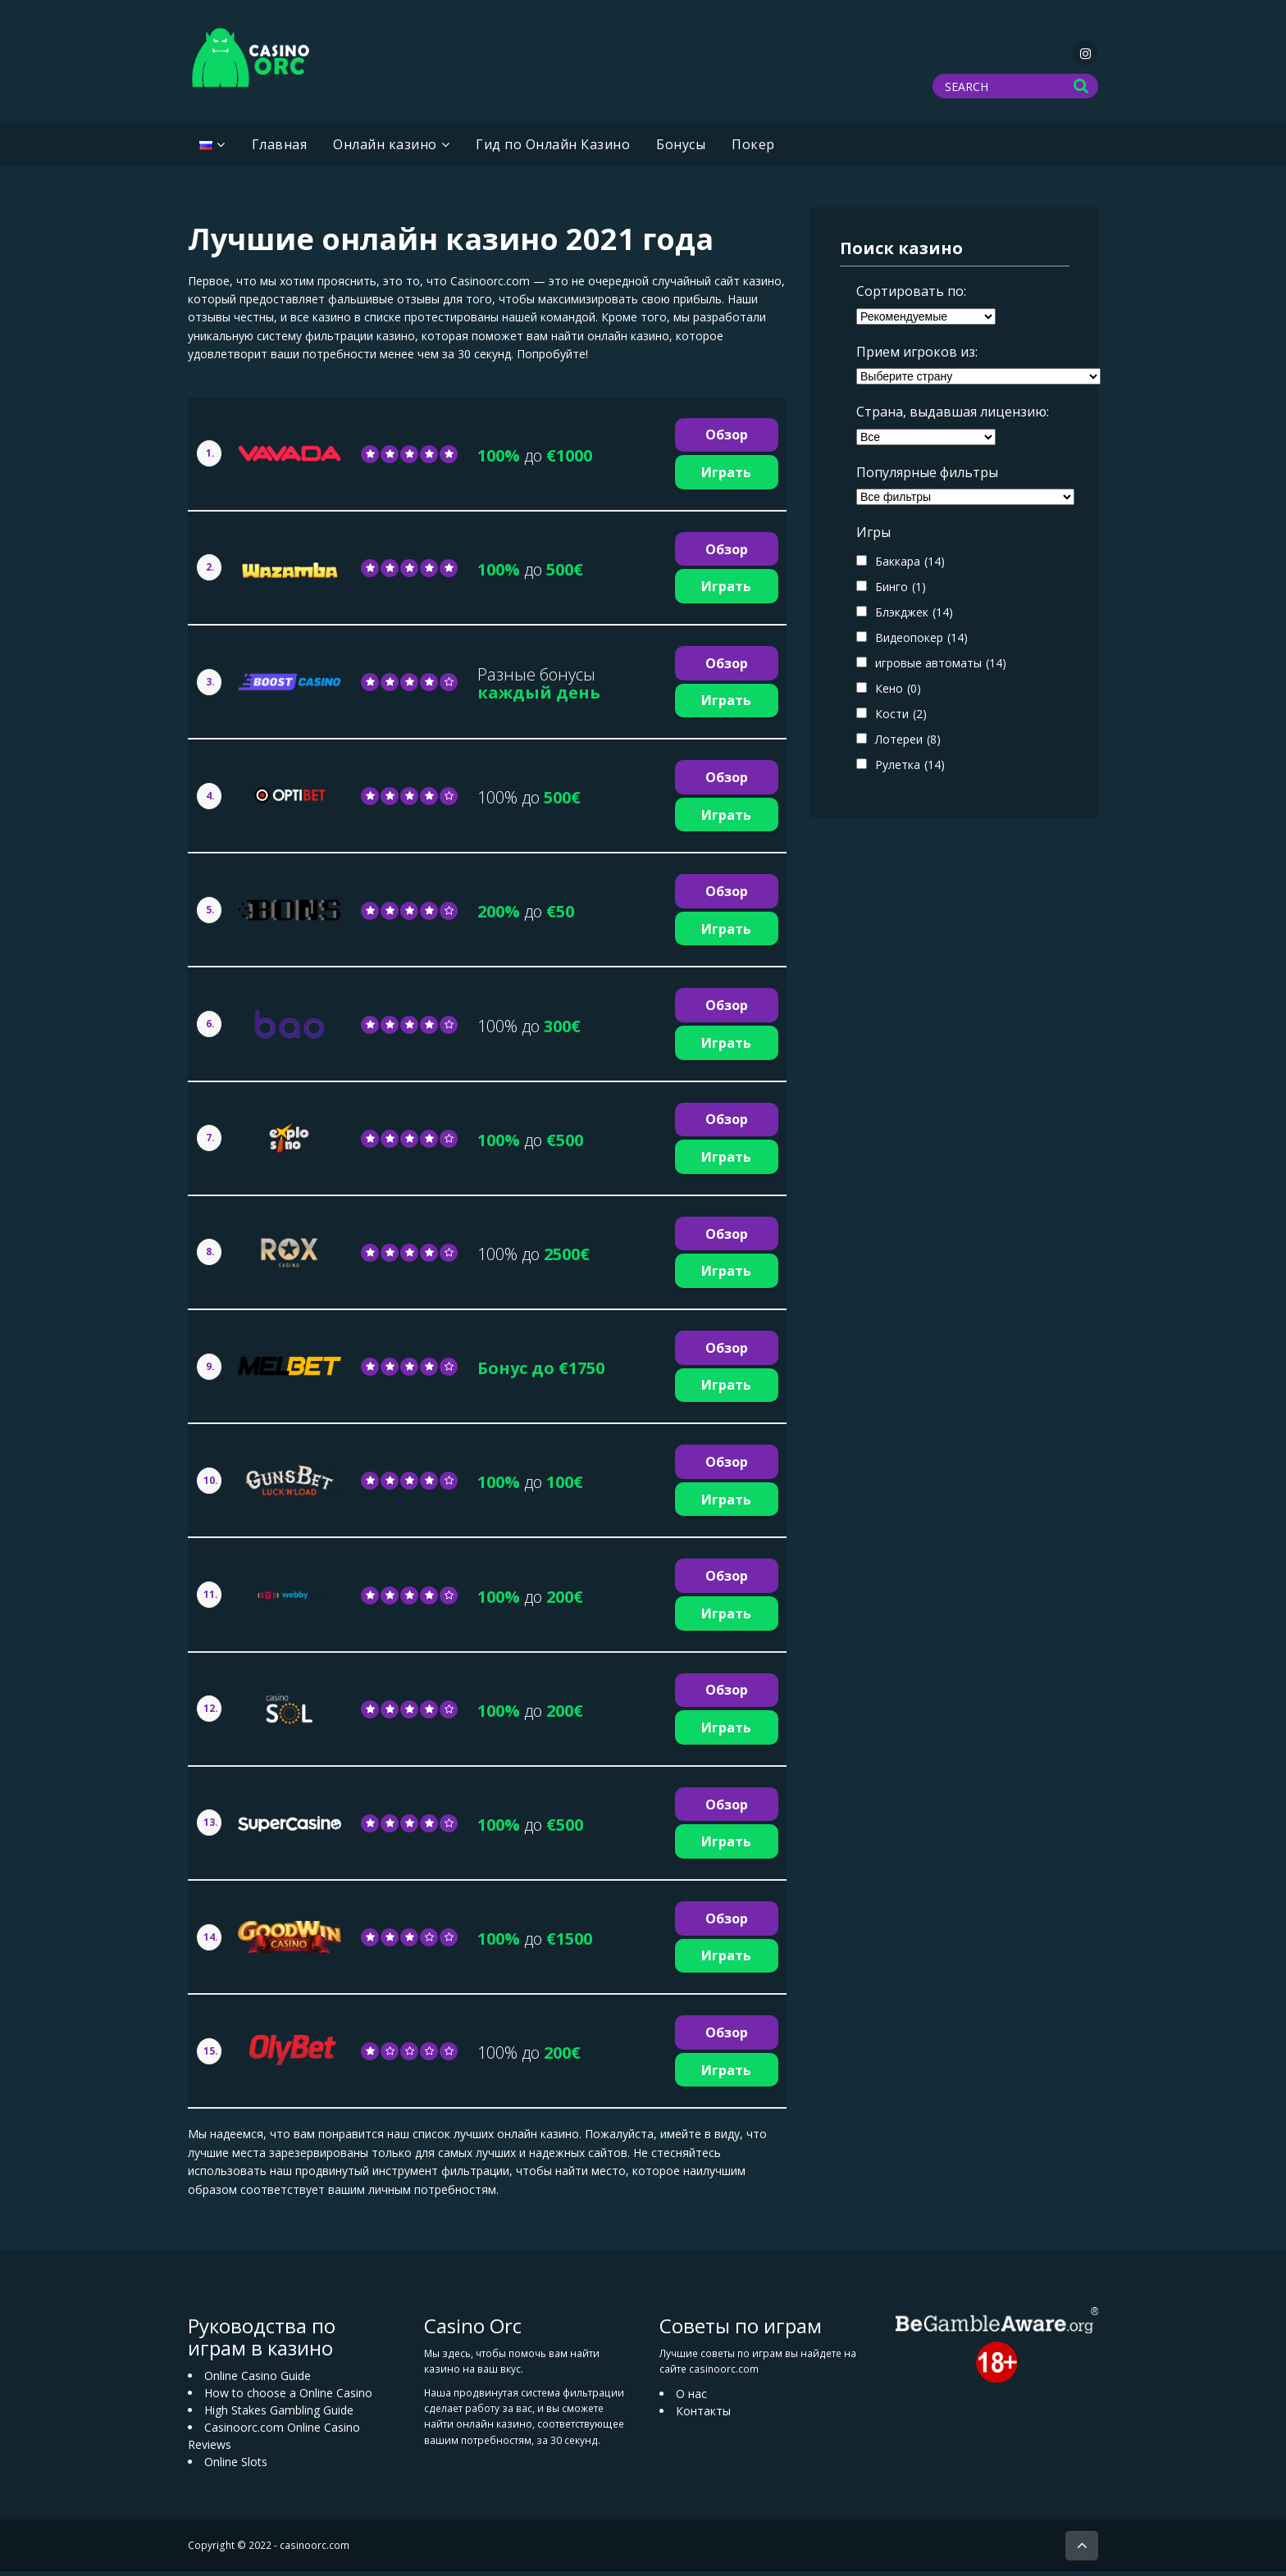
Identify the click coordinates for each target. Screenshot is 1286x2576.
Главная (280, 149)
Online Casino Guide (257, 2380)
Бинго (900, 591)
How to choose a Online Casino (288, 2397)
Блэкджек (914, 617)
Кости (901, 718)
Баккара (910, 566)
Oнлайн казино (385, 149)
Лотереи (908, 744)
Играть (726, 477)
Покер (753, 149)
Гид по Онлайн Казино (553, 149)
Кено (898, 693)
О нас (691, 2398)
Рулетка (910, 769)
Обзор (726, 439)
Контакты (703, 2416)
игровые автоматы (940, 667)
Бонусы (680, 149)
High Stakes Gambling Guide (278, 2415)
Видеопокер (921, 642)
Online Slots (235, 2466)
